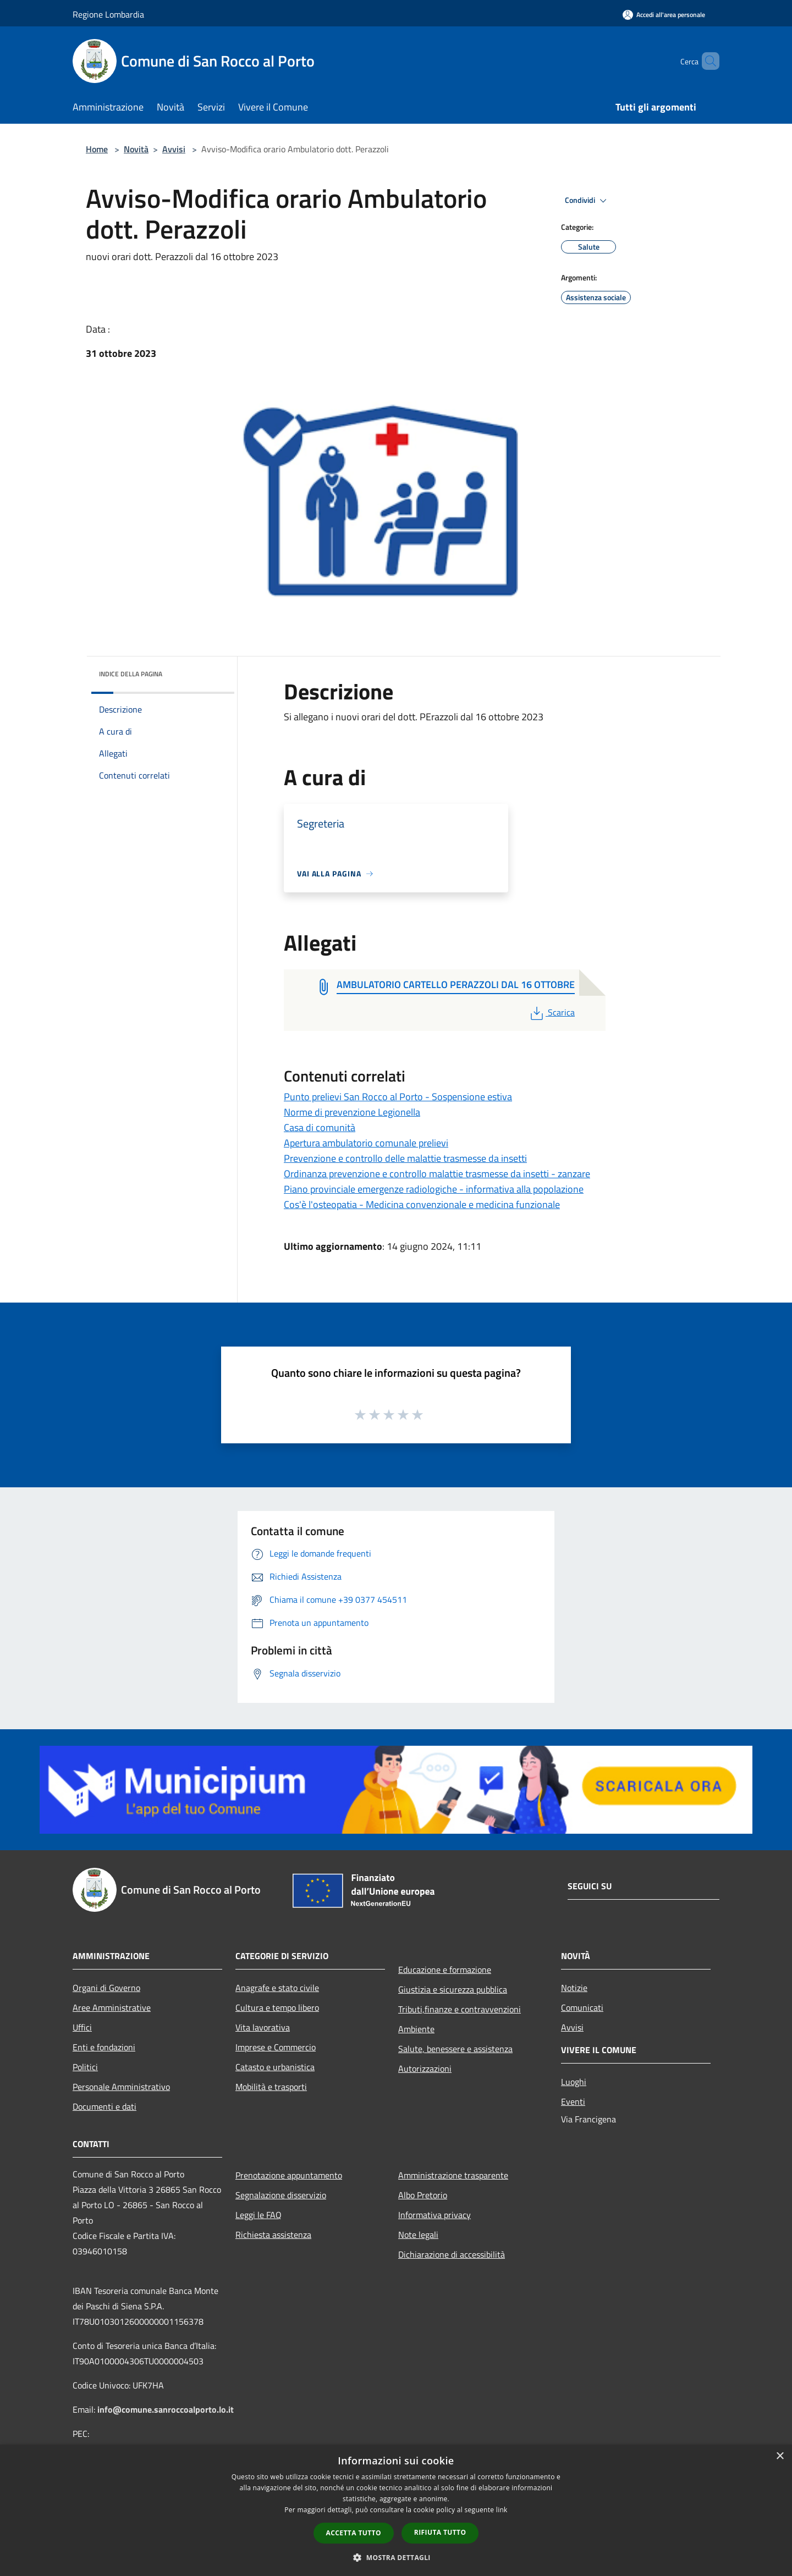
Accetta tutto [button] (353, 2533)
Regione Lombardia (108, 14)
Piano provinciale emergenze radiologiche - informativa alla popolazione (434, 1189)
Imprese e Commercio (275, 2047)
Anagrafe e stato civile (277, 1987)
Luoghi (573, 2081)
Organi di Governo (106, 1987)
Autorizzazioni (425, 2068)
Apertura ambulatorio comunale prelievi (366, 1142)
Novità (136, 149)
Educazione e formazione (444, 1969)
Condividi (587, 200)
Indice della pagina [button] (130, 674)
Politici (85, 2066)
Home (97, 149)
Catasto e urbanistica (275, 2066)
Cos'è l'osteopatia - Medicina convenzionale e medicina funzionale (422, 1204)
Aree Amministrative (112, 2007)
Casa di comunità (319, 1127)
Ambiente (416, 2029)
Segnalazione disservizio (280, 2195)
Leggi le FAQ (258, 2214)
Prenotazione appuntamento (288, 2175)
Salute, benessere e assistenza (455, 2048)
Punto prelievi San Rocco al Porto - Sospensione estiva (398, 1096)
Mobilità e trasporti (271, 2086)
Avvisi (173, 149)
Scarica (551, 1012)
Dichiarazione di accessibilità (451, 2254)
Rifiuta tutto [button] (440, 2532)
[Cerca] (706, 61)
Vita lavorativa (262, 2027)
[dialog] (396, 2510)
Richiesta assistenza (273, 2234)
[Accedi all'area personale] (663, 14)
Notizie (574, 1987)
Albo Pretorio (422, 2195)
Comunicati (582, 2007)
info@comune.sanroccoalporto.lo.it (165, 2409)
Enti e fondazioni (104, 2047)
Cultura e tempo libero (277, 2007)
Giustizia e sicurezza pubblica (452, 1989)
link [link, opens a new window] (502, 2509)
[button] (396, 2557)
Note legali (418, 2234)
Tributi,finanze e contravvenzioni (459, 2009)
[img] (211, 671)
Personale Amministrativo (121, 2086)
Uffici (82, 2027)
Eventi (573, 2101)
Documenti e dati (104, 2106)
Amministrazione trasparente (453, 2175)
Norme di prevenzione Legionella (352, 1112)
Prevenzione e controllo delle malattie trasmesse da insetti (405, 1158)
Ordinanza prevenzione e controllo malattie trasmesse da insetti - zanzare (437, 1173)
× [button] (780, 2456)
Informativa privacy (434, 2214)
